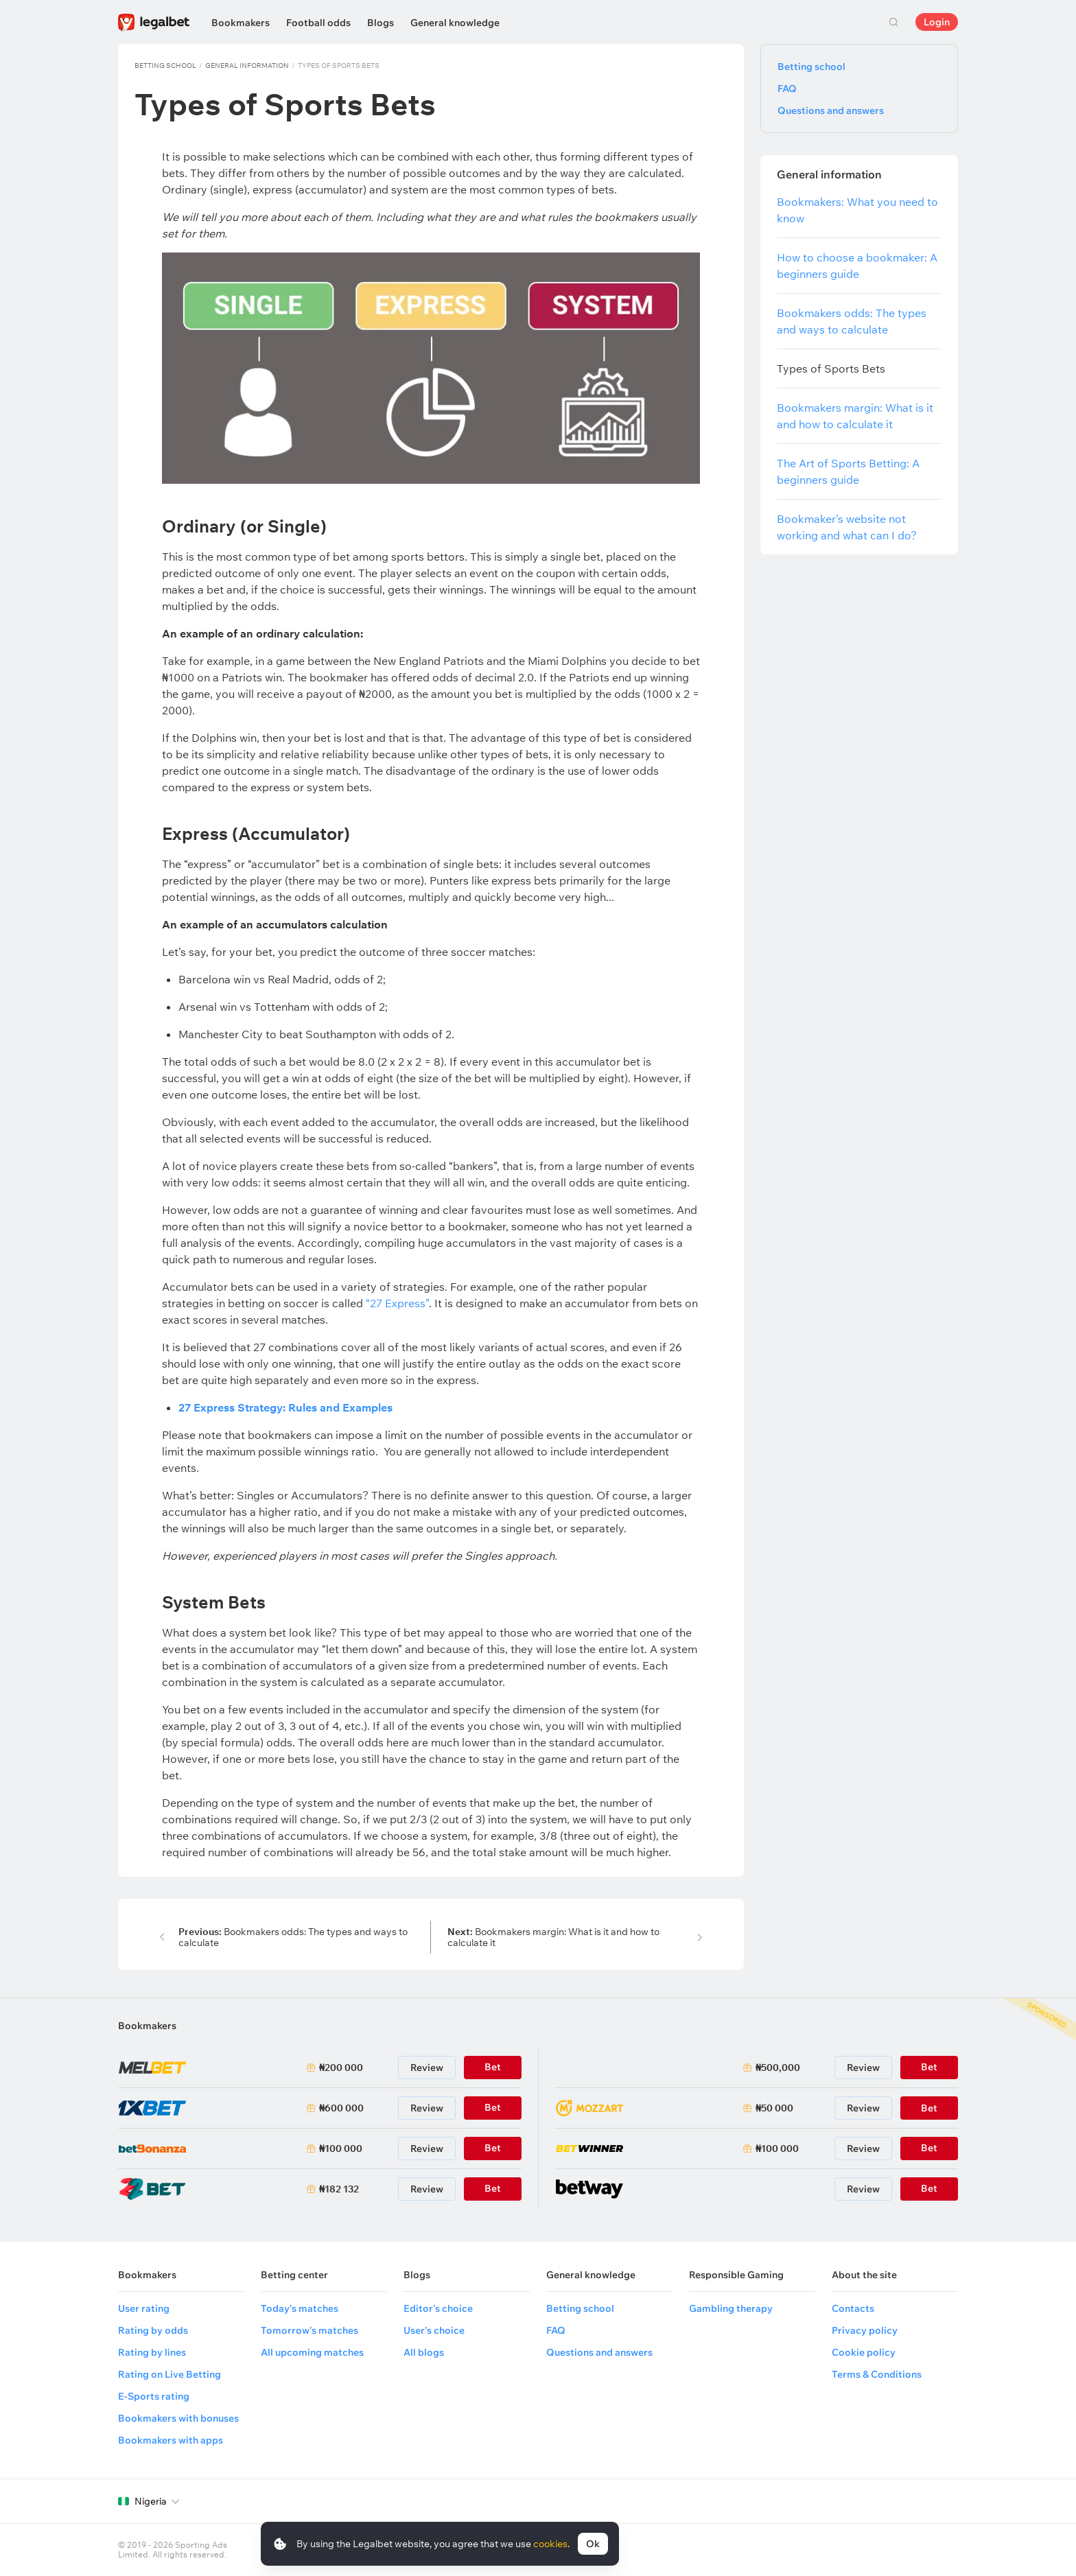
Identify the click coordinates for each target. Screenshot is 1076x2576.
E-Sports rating (153, 2396)
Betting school (165, 65)
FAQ (787, 88)
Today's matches (299, 2308)
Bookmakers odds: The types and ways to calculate (293, 1937)
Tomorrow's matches (309, 2330)
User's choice (434, 2330)
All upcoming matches (312, 2352)
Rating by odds (153, 2330)
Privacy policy (865, 2330)
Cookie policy (864, 2352)
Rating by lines (152, 2352)
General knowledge (455, 22)
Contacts (853, 2308)
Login (937, 22)
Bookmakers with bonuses (178, 2418)
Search (893, 21)
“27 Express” (397, 1303)
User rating (143, 2308)
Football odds (318, 22)
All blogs (424, 2352)
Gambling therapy (731, 2308)
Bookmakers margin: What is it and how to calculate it (553, 1937)
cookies (550, 2544)
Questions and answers (830, 110)
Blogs (380, 22)
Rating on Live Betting (169, 2374)
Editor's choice (438, 2308)
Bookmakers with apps (170, 2440)
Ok (593, 2544)
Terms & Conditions (877, 2374)
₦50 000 (774, 2108)
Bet (929, 2108)
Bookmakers (240, 22)
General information (247, 65)
